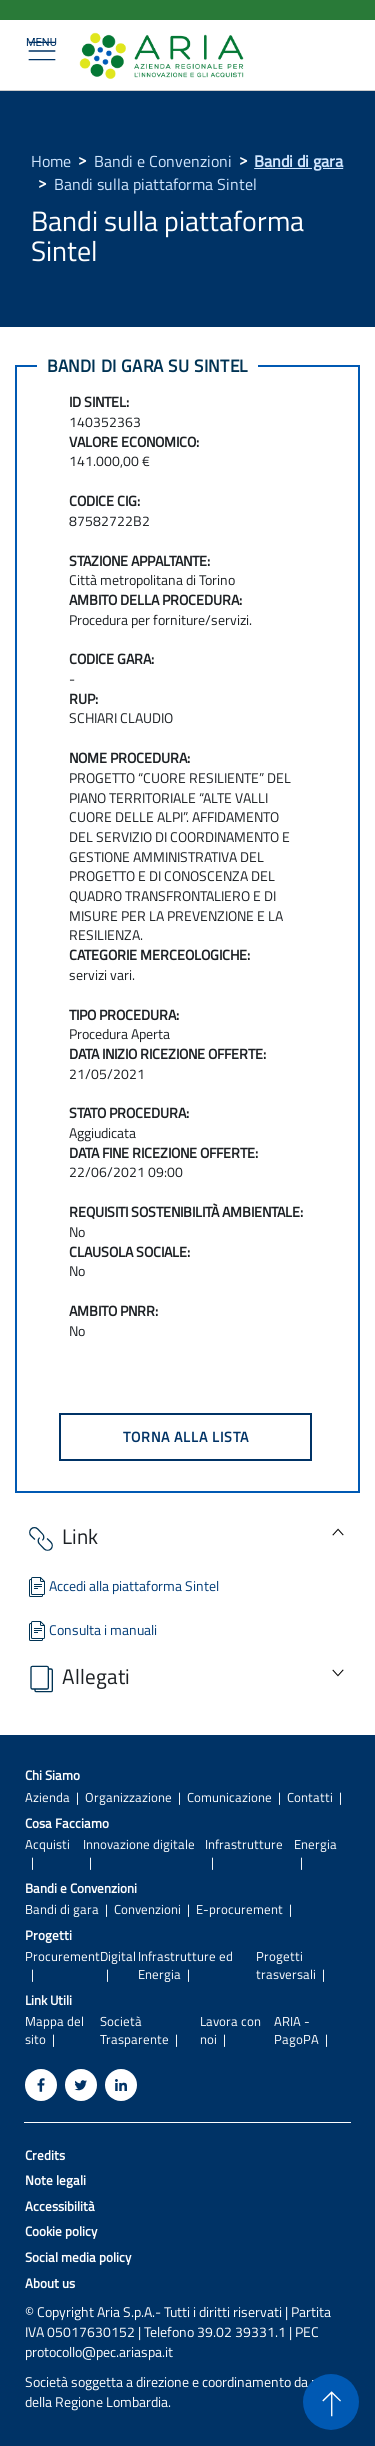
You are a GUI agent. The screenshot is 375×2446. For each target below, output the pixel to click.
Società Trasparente (134, 2030)
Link (61, 1538)
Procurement (62, 1956)
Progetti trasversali (286, 1965)
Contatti (310, 1797)
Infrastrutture (244, 1844)
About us (50, 2283)
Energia (315, 1844)
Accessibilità (60, 2206)
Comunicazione (229, 1797)
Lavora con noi (230, 2030)
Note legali (55, 2180)
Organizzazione (128, 1797)
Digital (118, 1956)
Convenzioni (147, 1909)
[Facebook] (41, 2085)
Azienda (47, 1797)
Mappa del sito (54, 2030)
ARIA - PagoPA (296, 2030)
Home (51, 161)
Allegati (77, 1678)
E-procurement (239, 1909)
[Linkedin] (121, 2085)
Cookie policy (61, 2231)
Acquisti (47, 1844)
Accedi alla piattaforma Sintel (122, 1585)
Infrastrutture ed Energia (185, 1965)
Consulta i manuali (91, 1629)
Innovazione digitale (139, 1844)
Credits (45, 2155)
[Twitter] (81, 2085)
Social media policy (78, 2257)
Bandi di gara (298, 161)
